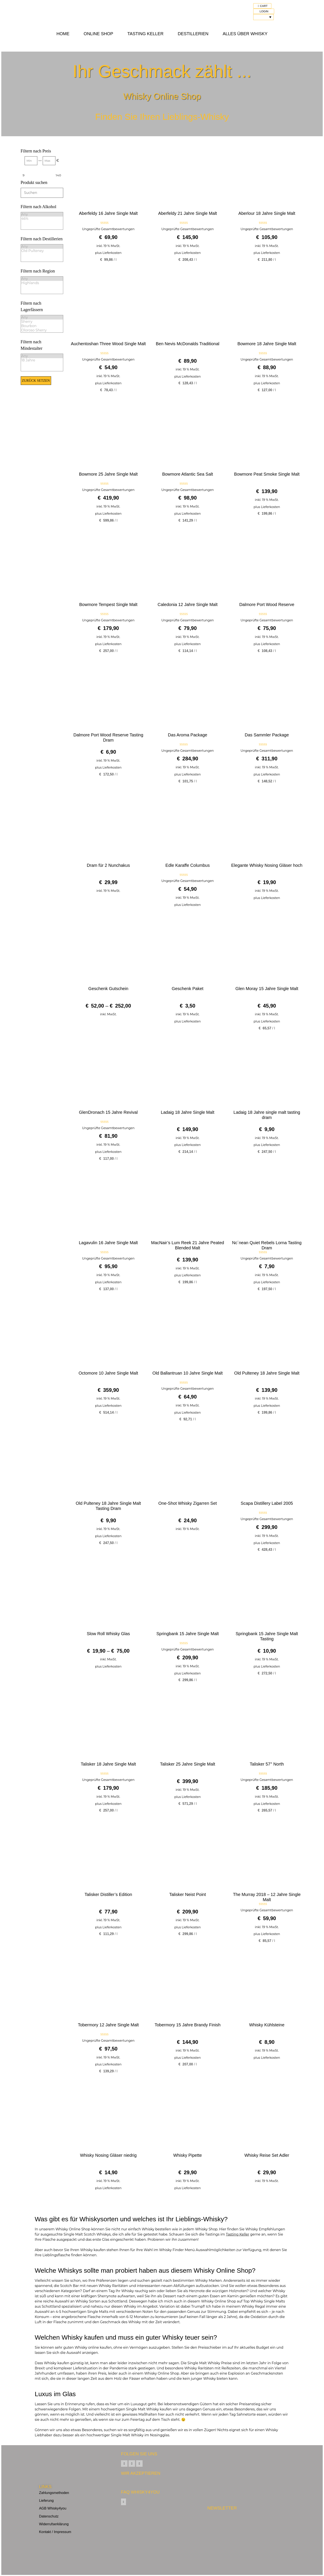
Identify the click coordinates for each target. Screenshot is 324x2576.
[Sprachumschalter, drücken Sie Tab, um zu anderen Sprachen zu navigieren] (263, 17)
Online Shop (98, 33)
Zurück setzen (36, 380)
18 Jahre (42, 360)
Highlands (42, 283)
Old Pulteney (42, 251)
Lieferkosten (111, 253)
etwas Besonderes (86, 2430)
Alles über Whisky (245, 33)
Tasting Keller (145, 33)
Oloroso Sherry (42, 330)
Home (63, 33)
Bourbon (42, 326)
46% (42, 219)
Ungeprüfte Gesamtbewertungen (108, 229)
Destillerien (193, 33)
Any (42, 214)
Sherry (42, 322)
